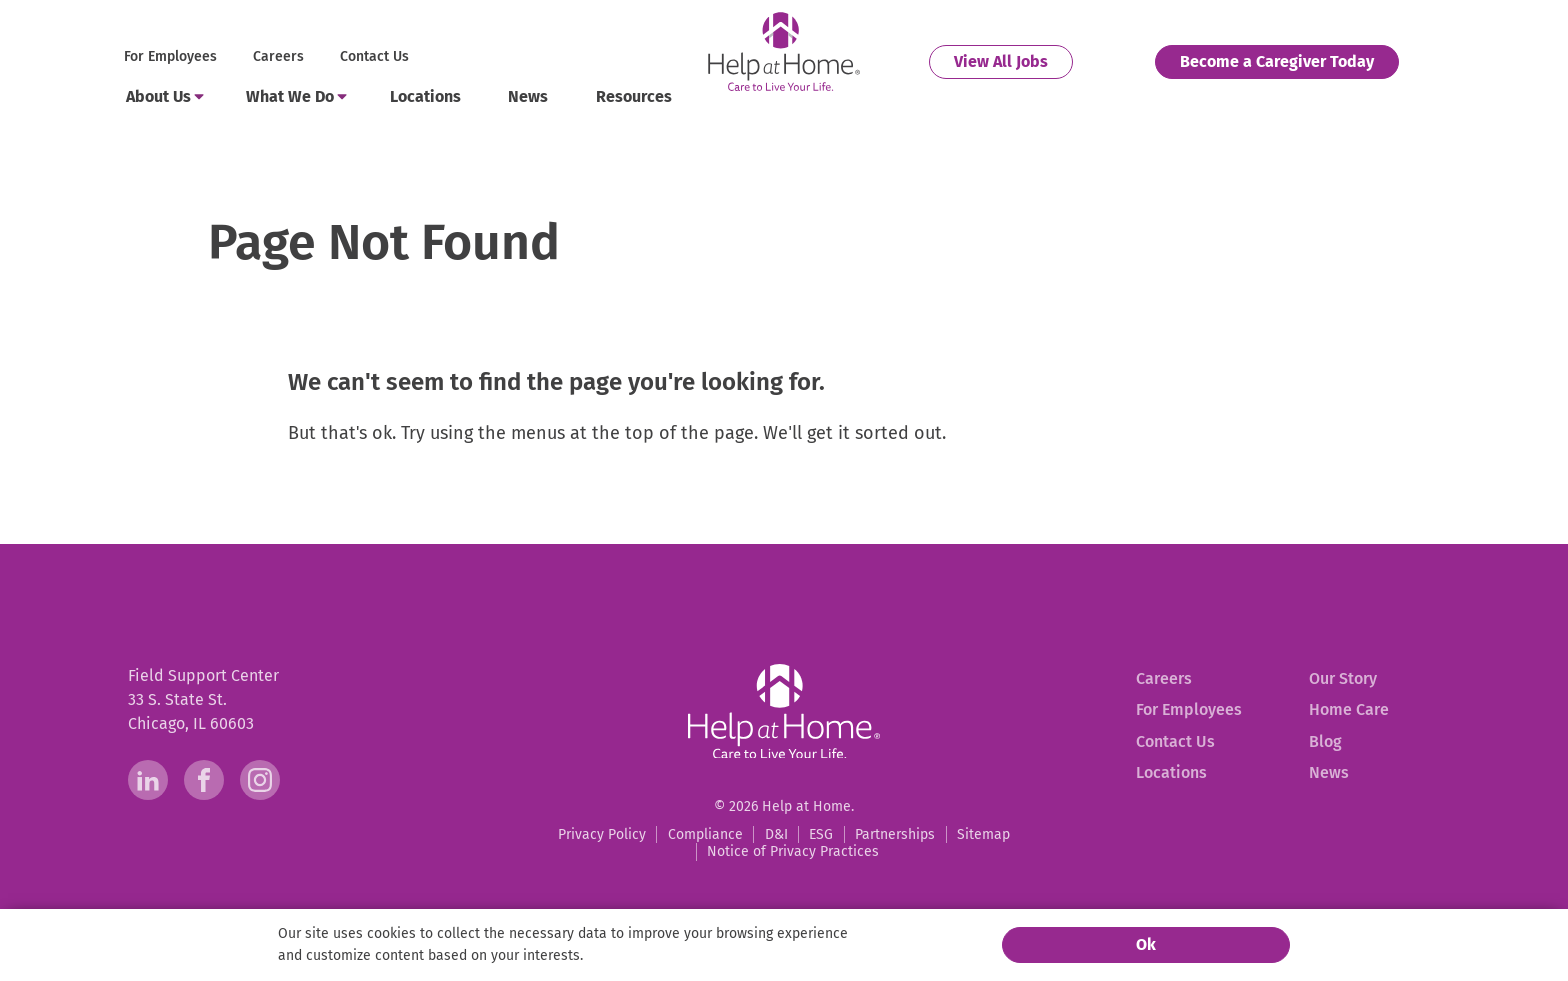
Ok (1146, 944)
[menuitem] (172, 57)
